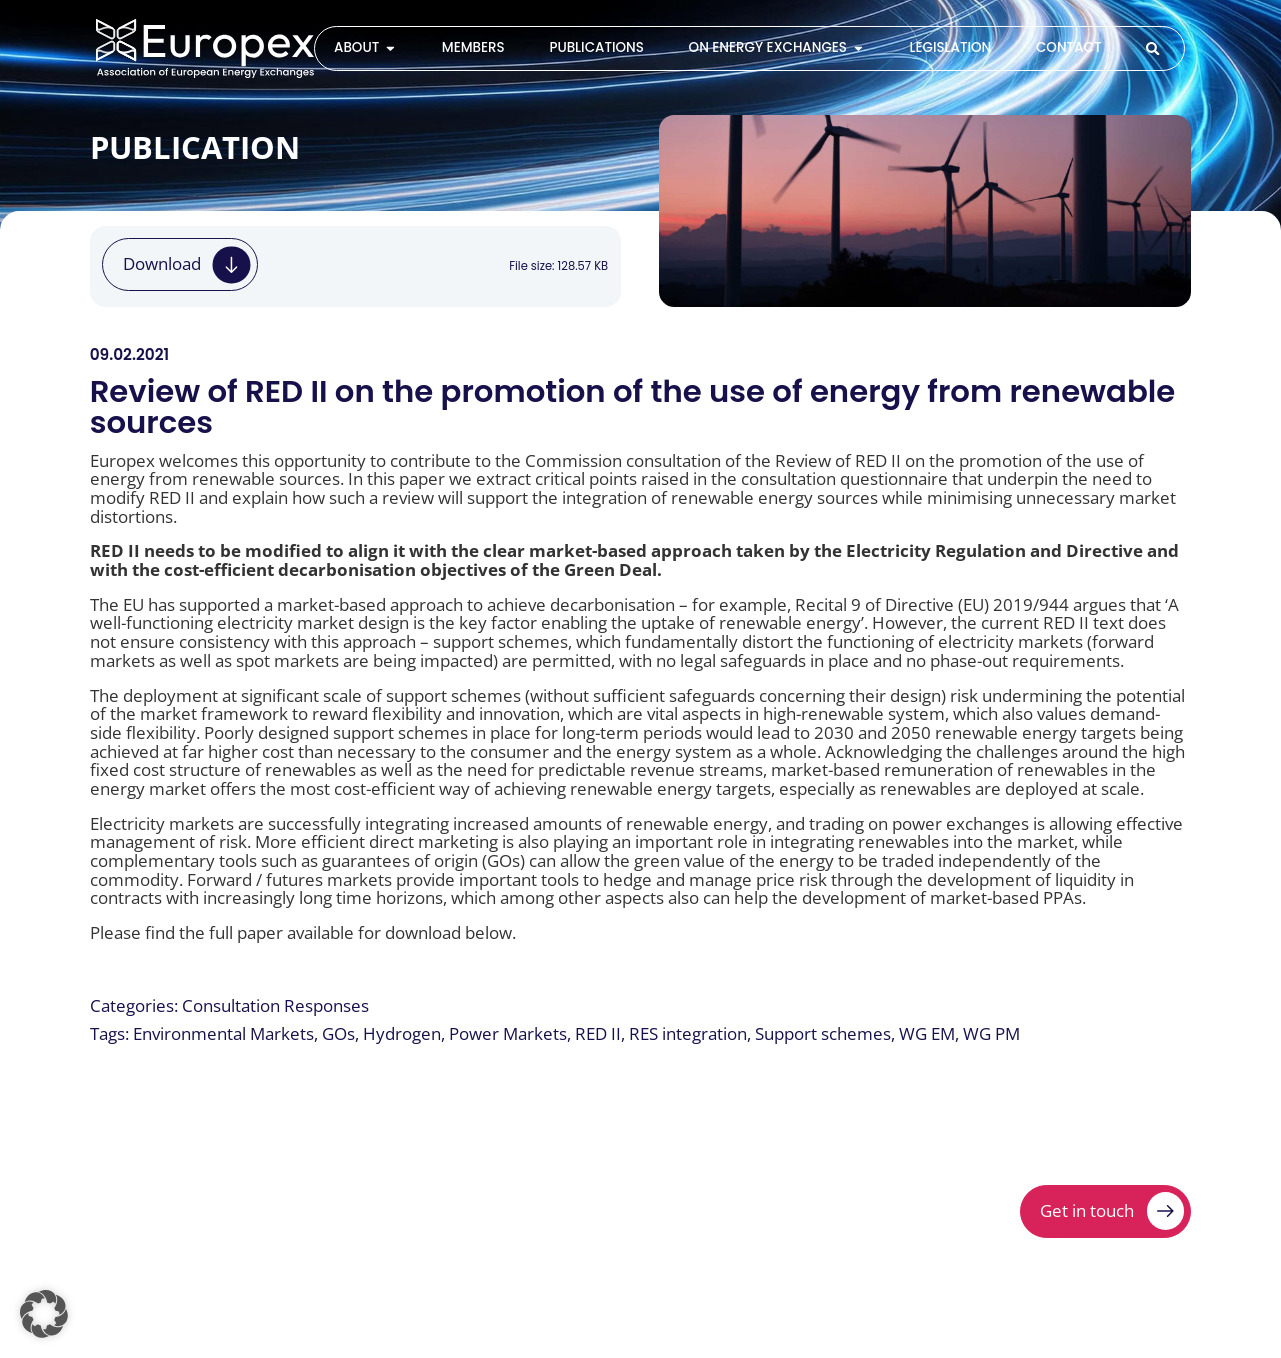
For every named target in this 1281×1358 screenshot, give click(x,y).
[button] (44, 1314)
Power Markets (508, 1033)
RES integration (688, 1033)
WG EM (927, 1033)
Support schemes (823, 1033)
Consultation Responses (275, 1005)
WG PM (991, 1033)
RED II (598, 1033)
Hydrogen (402, 1033)
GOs (338, 1033)
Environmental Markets (223, 1033)
